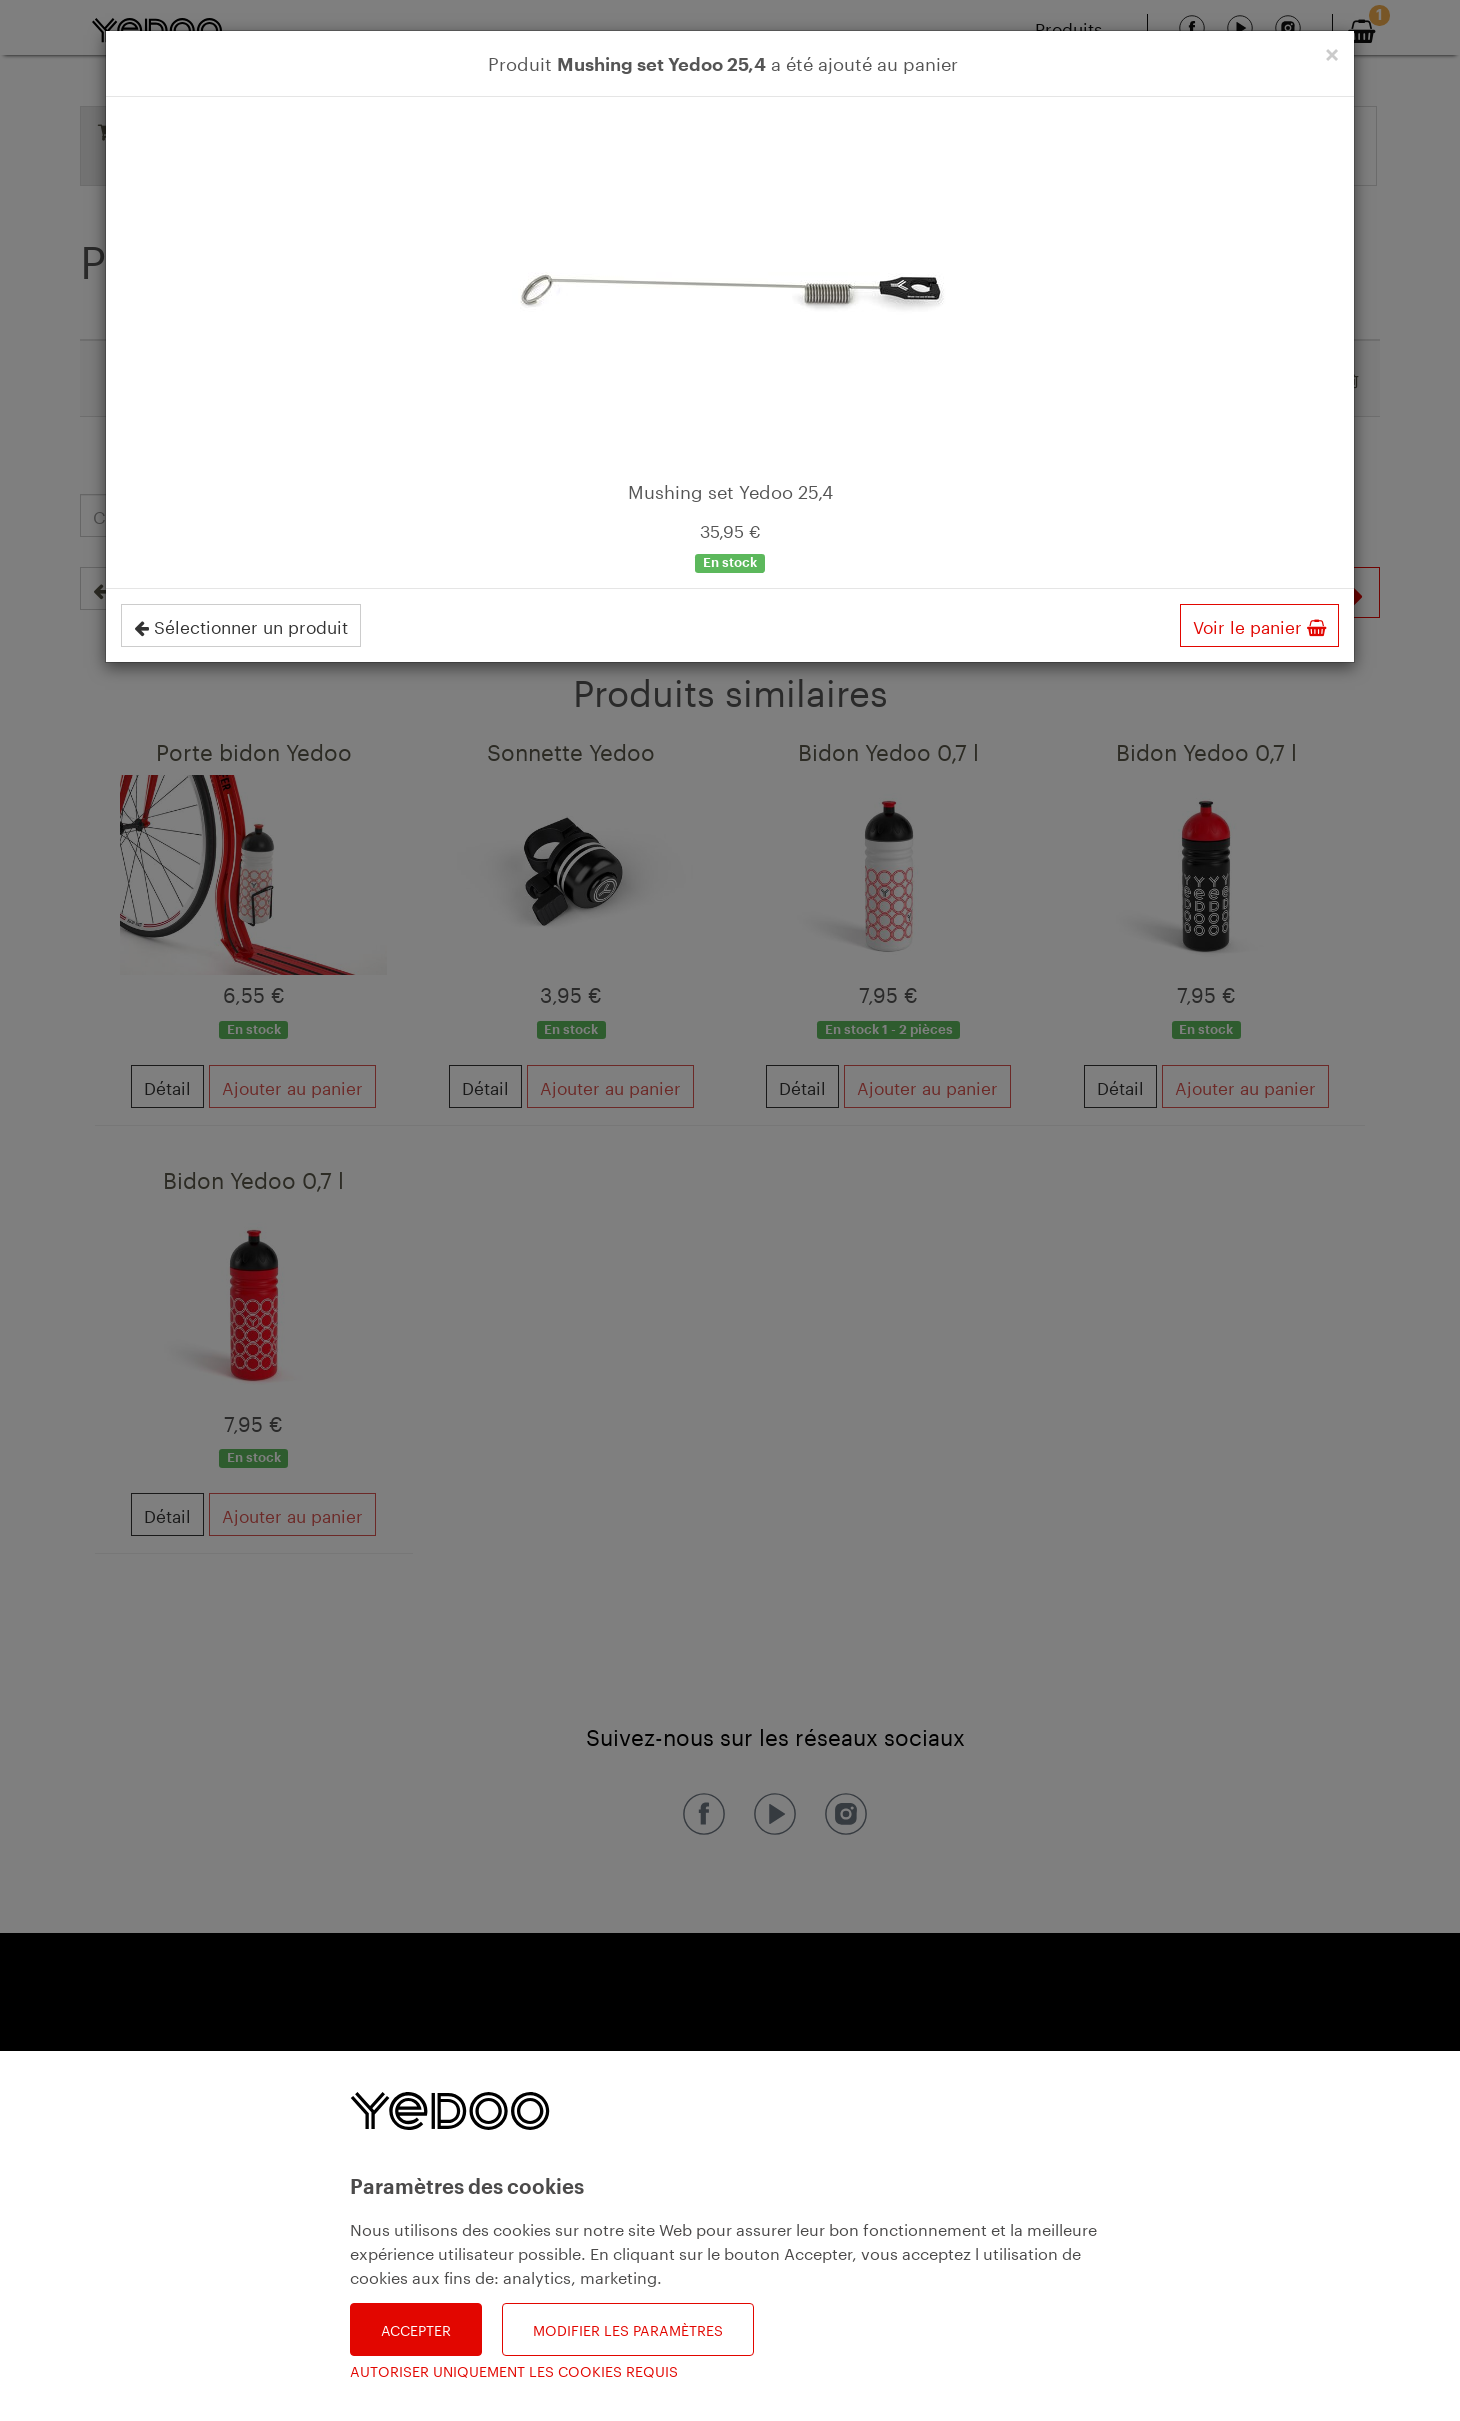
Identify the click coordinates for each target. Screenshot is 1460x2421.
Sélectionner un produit (241, 625)
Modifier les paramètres (628, 2329)
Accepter (416, 2329)
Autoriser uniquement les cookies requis (514, 2370)
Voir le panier (1259, 625)
